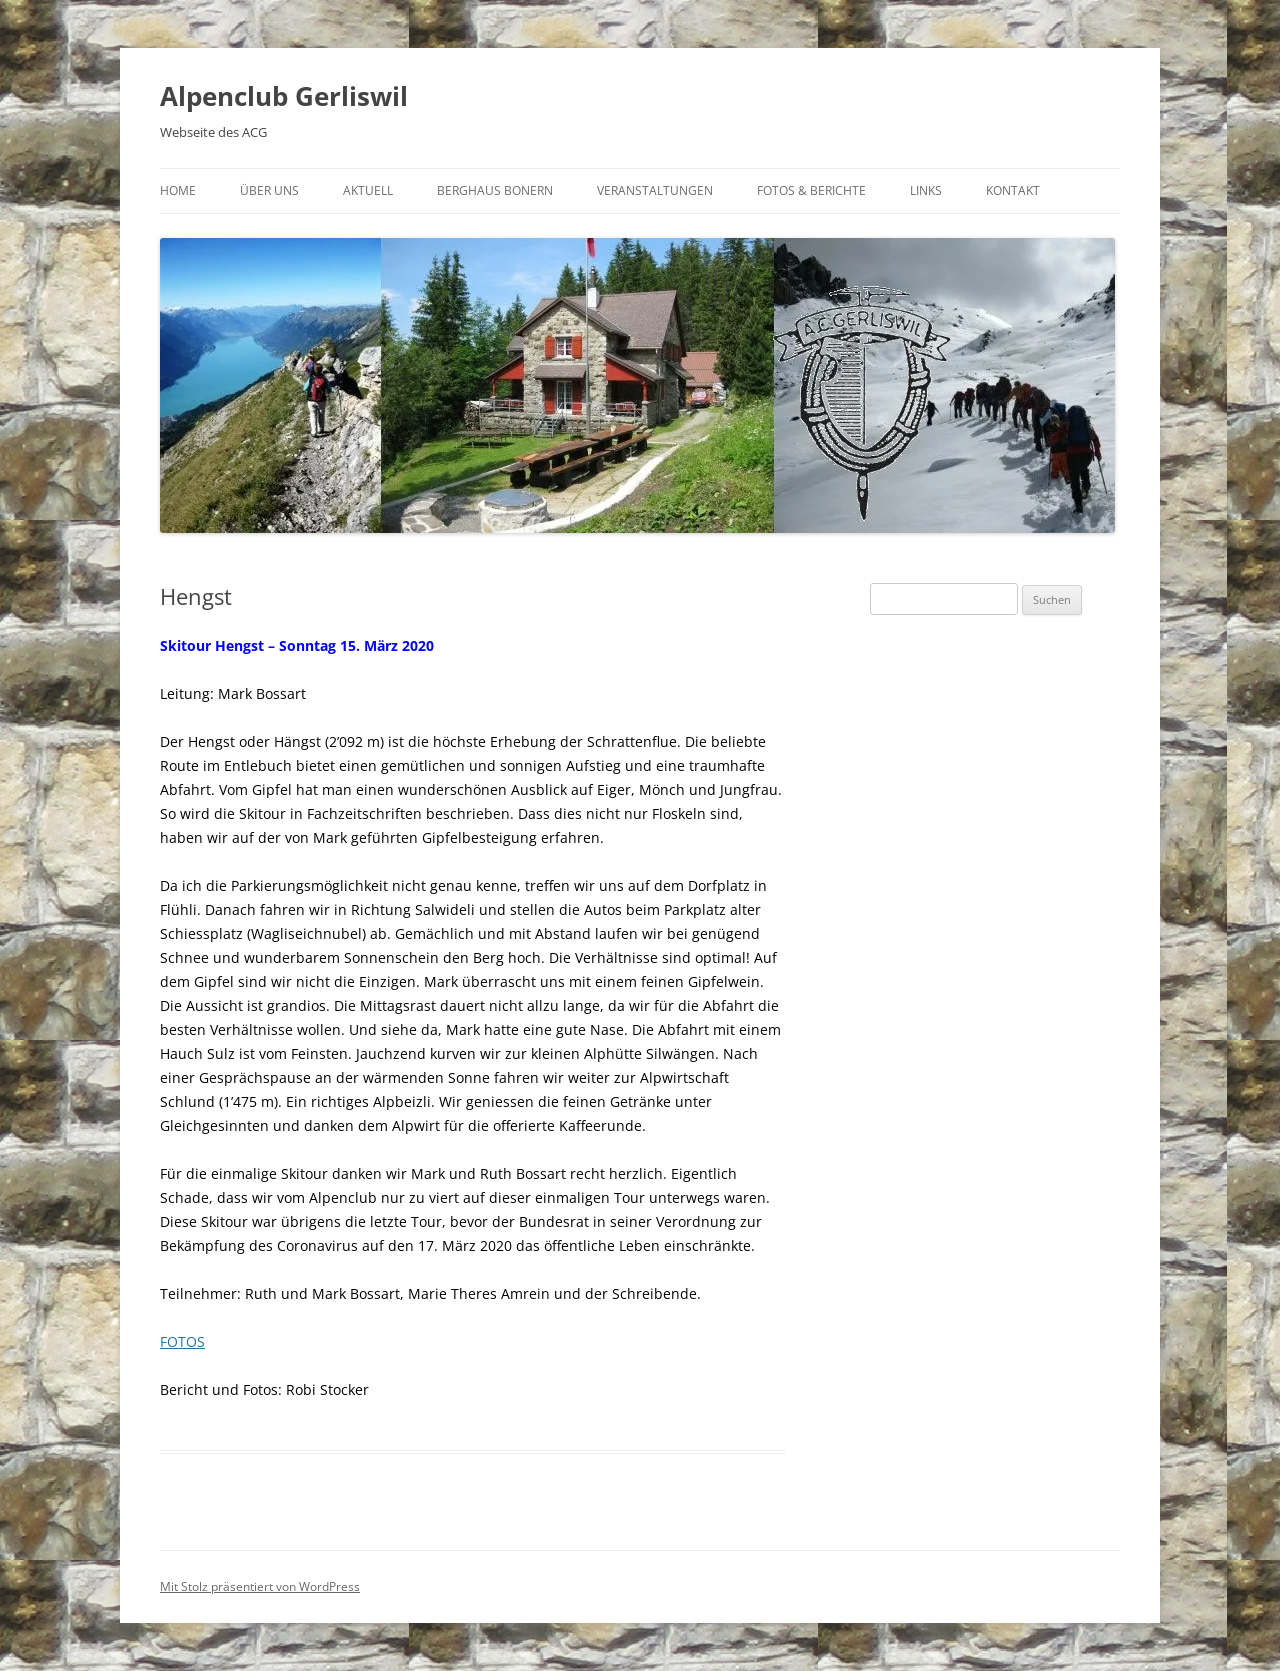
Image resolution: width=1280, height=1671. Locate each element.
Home (178, 190)
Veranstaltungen (655, 190)
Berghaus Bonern (495, 190)
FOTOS (182, 1341)
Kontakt (1013, 190)
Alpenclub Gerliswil (284, 96)
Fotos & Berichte (811, 190)
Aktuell (368, 190)
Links (926, 190)
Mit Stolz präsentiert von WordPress (260, 1586)
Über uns (269, 190)
